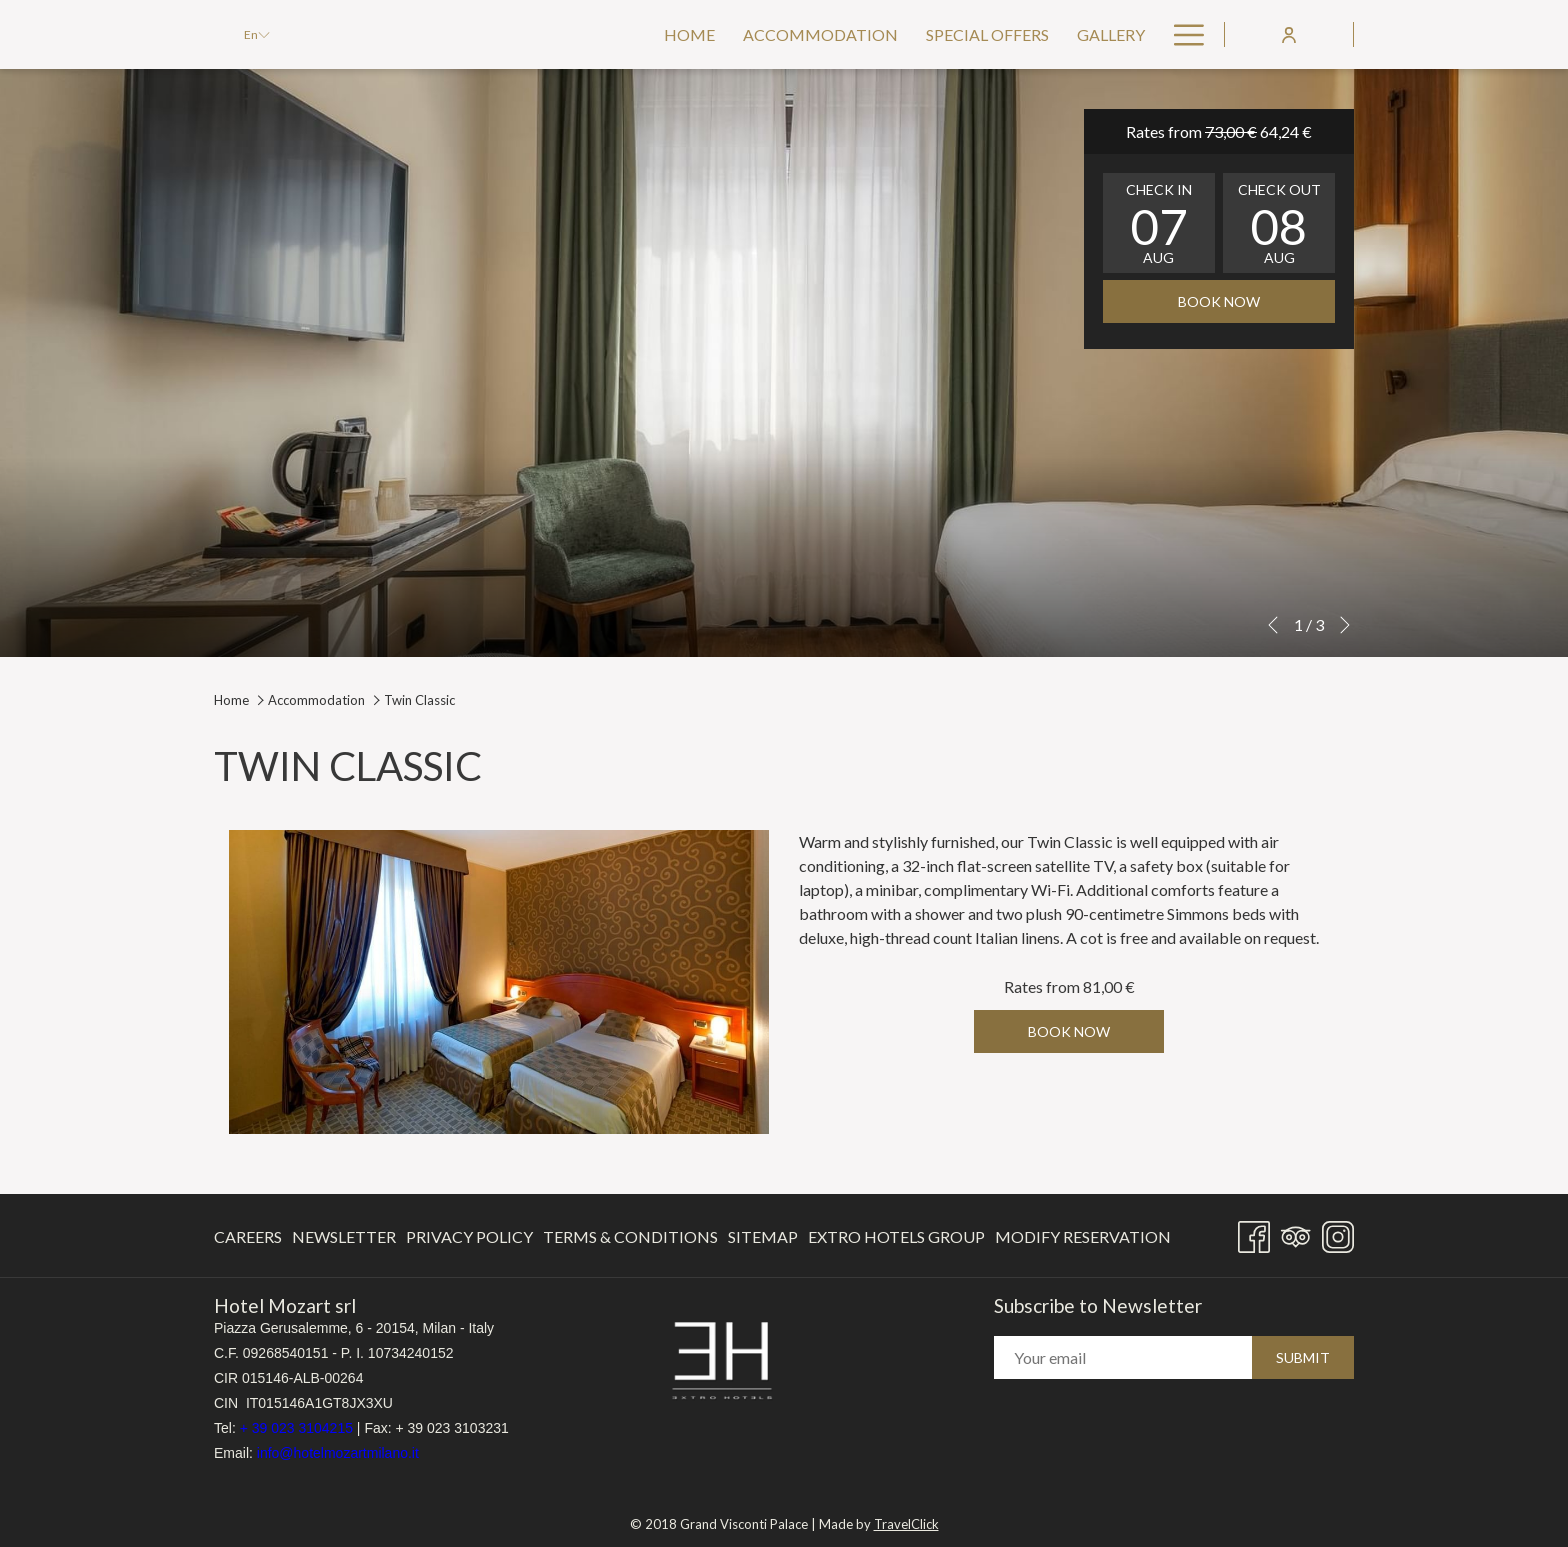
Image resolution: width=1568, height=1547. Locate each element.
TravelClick (906, 1518)
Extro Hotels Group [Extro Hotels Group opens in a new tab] (896, 1240)
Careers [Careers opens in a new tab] (248, 1240)
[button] (1159, 223)
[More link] (1181, 34)
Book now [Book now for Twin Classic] (1069, 1031)
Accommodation (316, 700)
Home (231, 700)
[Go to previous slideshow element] (1273, 625)
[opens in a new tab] (722, 1359)
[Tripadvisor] (1296, 1232)
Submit (1303, 1358)
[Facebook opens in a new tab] (1254, 1232)
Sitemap (763, 1236)
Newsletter (344, 1236)
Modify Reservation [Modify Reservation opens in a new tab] (1083, 1240)
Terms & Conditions (630, 1236)
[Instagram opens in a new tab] (1338, 1232)
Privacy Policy (469, 1236)
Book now (1219, 301)
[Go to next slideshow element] (1345, 625)
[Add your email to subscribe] (1123, 1358)
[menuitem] (689, 34)
